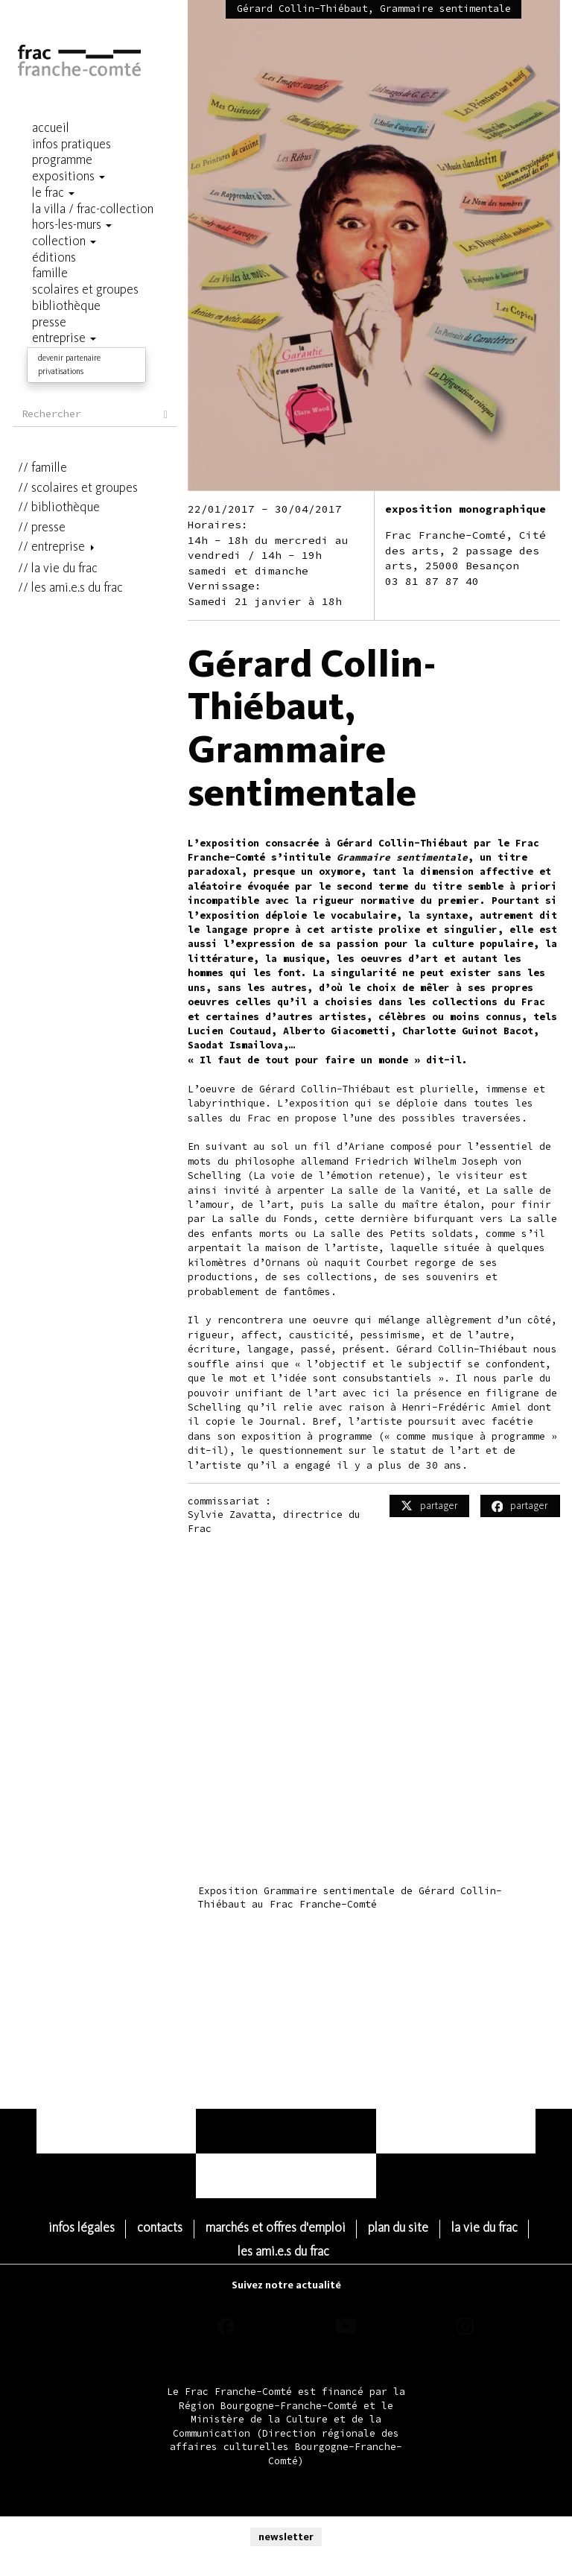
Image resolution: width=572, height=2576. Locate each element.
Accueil (39, 128)
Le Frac (37, 193)
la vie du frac (64, 455)
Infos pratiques (60, 145)
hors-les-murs (55, 225)
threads (106, 2302)
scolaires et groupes (84, 375)
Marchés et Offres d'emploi (320, 2228)
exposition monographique (465, 509)
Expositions (52, 177)
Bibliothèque (65, 394)
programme (51, 160)
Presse (48, 414)
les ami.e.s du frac (77, 475)
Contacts (205, 2228)
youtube (345, 2302)
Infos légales (126, 2228)
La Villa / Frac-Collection (81, 209)
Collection (47, 241)
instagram (465, 2302)
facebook (226, 2302)
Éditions (43, 258)
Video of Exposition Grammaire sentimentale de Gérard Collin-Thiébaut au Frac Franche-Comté (373, 1734)
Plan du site (443, 2228)
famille (49, 355)
